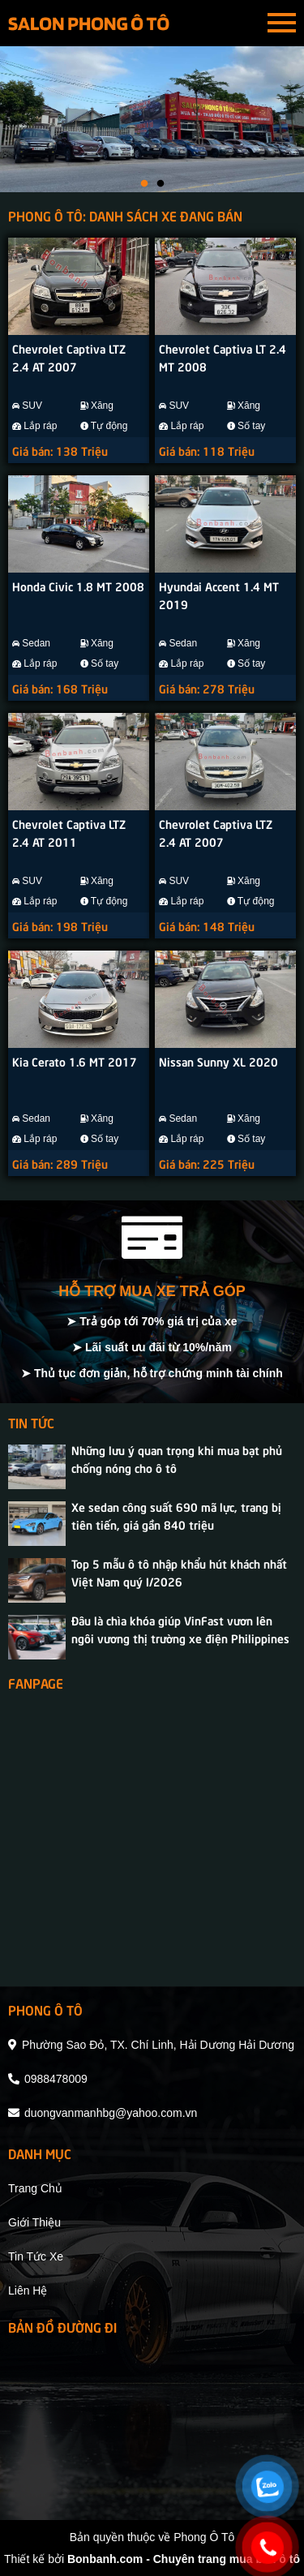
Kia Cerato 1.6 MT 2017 (74, 1061)
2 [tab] (160, 184)
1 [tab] (144, 184)
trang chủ (35, 2188)
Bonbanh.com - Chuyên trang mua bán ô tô (183, 2558)
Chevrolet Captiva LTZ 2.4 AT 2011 (69, 832)
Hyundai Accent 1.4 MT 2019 (219, 594)
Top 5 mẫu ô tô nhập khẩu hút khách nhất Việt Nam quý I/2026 (179, 1572)
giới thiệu (34, 2222)
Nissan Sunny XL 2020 (218, 1061)
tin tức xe (35, 2256)
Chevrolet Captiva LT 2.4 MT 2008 (222, 357)
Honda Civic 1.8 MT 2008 (78, 585)
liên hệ (27, 2290)
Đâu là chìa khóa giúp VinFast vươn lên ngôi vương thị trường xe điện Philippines (180, 1629)
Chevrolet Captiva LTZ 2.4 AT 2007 (69, 357)
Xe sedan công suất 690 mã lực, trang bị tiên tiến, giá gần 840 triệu (176, 1515)
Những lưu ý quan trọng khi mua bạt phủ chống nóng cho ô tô (176, 1458)
